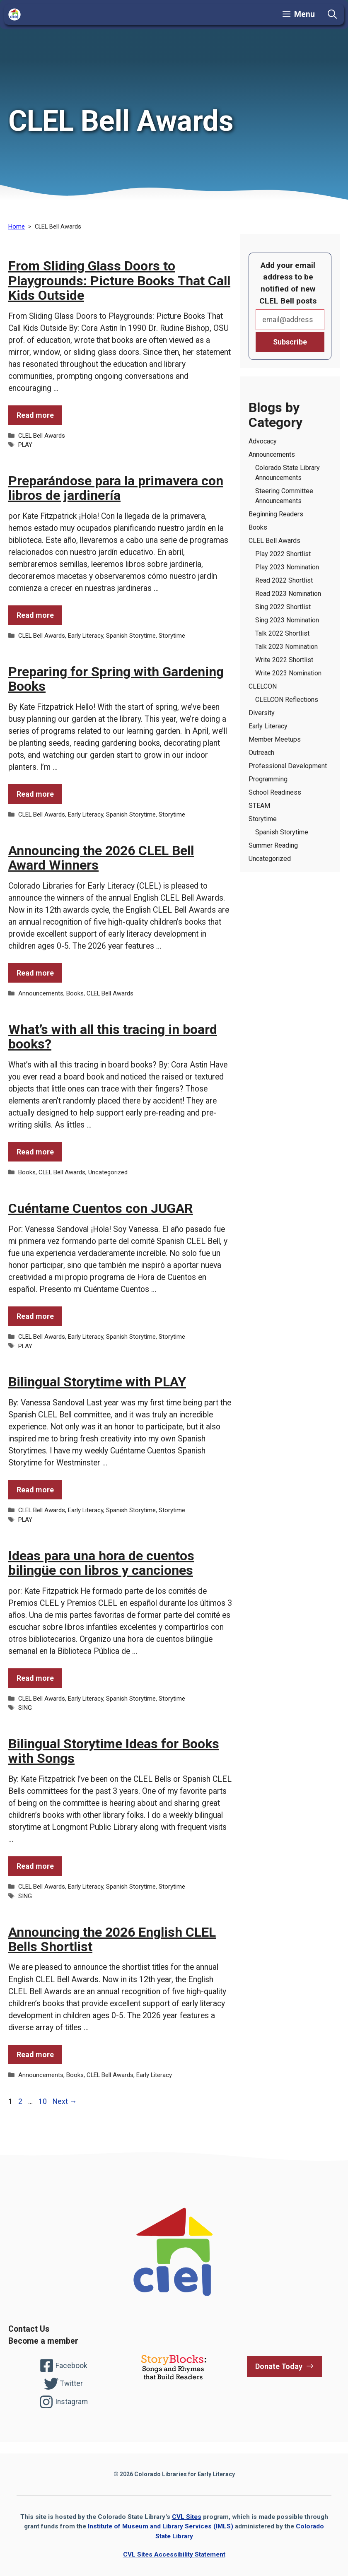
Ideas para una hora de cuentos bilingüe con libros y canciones (101, 1563)
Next (65, 2101)
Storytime (172, 635)
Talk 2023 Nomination (286, 647)
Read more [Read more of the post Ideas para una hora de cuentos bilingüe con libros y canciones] (35, 1678)
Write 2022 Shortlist (284, 660)
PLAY (25, 444)
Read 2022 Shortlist (284, 580)
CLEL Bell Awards (41, 435)
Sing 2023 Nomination (287, 620)
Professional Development (288, 766)
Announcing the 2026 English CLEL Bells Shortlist (112, 1939)
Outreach (261, 753)
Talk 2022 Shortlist (282, 633)
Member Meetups (275, 739)
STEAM (259, 806)
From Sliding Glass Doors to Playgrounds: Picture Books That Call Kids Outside (119, 280)
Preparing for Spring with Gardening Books (116, 679)
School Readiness (275, 792)
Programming (268, 779)
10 (43, 2101)
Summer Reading (273, 845)
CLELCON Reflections (286, 700)
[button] (332, 14)
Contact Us (28, 2329)
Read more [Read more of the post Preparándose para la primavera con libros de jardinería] (35, 615)
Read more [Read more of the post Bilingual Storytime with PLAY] (35, 1489)
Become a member (43, 2341)
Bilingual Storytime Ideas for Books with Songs (113, 1751)
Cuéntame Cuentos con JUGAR (100, 1208)
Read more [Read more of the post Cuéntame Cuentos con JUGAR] (35, 1316)
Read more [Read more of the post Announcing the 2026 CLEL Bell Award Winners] (35, 973)
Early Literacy (85, 635)
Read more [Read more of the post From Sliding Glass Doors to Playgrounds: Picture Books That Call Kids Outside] (35, 415)
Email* (290, 319)
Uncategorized (108, 1172)
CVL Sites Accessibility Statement (174, 2554)
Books (75, 993)
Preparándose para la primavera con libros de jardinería (115, 488)
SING (25, 1707)
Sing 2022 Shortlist (283, 607)
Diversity (262, 713)
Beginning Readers (276, 514)
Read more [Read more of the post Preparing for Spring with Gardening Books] (35, 794)
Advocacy (263, 441)
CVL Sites (186, 2517)
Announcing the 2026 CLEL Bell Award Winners (101, 858)
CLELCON (263, 686)
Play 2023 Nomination (287, 567)
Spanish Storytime (131, 635)
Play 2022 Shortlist (283, 554)
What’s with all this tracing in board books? (112, 1037)
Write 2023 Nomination (288, 673)
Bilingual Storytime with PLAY (97, 1382)
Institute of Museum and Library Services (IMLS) (160, 2526)
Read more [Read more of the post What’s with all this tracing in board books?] (35, 1151)
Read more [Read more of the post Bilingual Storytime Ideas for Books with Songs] (35, 1866)
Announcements (40, 993)
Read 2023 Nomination (288, 594)
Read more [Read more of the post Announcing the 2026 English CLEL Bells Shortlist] (35, 2054)
